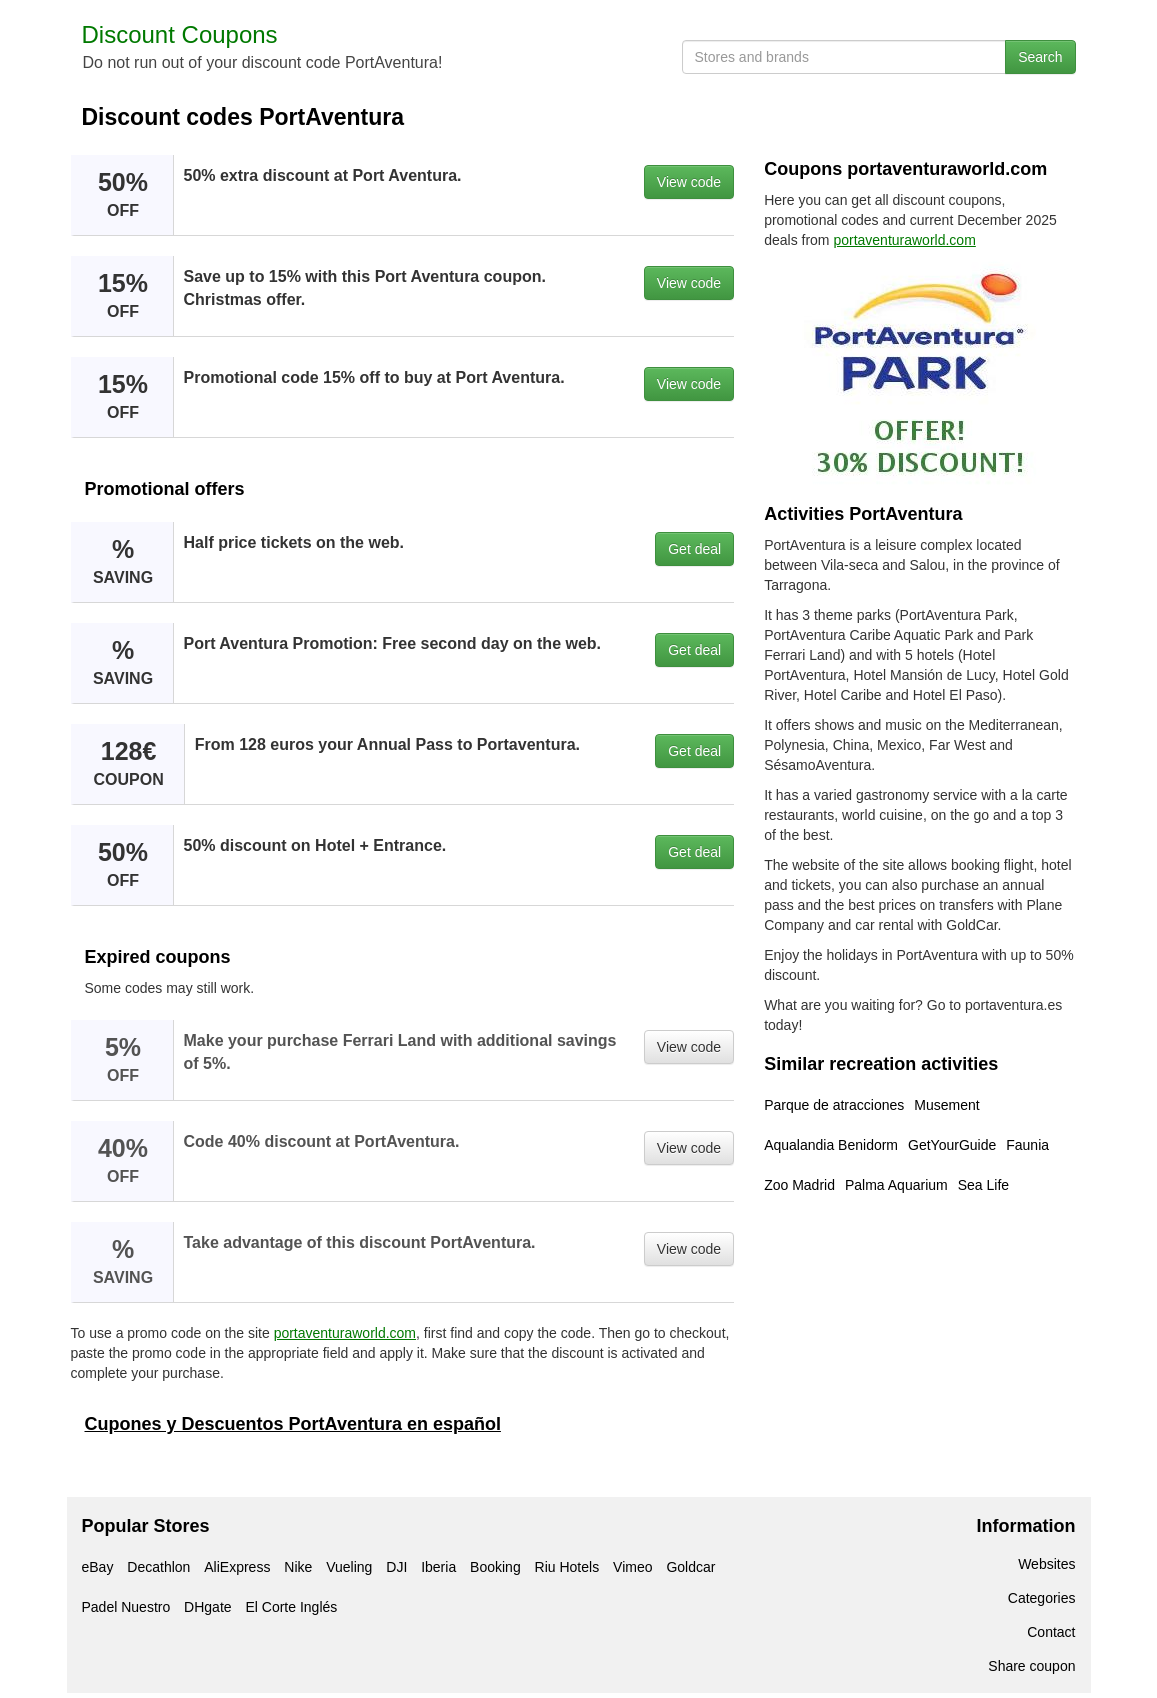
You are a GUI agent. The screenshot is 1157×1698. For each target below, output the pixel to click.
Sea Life (983, 1185)
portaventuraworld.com (345, 1333)
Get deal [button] (694, 549)
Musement (946, 1105)
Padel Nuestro (126, 1607)
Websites (1046, 1564)
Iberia (438, 1567)
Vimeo (632, 1567)
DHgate (207, 1607)
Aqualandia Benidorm (831, 1145)
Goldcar (690, 1567)
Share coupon (1031, 1666)
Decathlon (158, 1567)
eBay (98, 1567)
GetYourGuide (952, 1145)
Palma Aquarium (896, 1185)
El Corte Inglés (291, 1607)
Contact (1051, 1632)
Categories (1042, 1598)
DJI (396, 1567)
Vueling (349, 1567)
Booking (495, 1567)
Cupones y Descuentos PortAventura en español (293, 1424)
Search (1040, 57)
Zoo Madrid (799, 1185)
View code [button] (689, 182)
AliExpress (237, 1567)
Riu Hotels (567, 1567)
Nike (298, 1567)
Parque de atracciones (834, 1105)
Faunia (1027, 1145)
